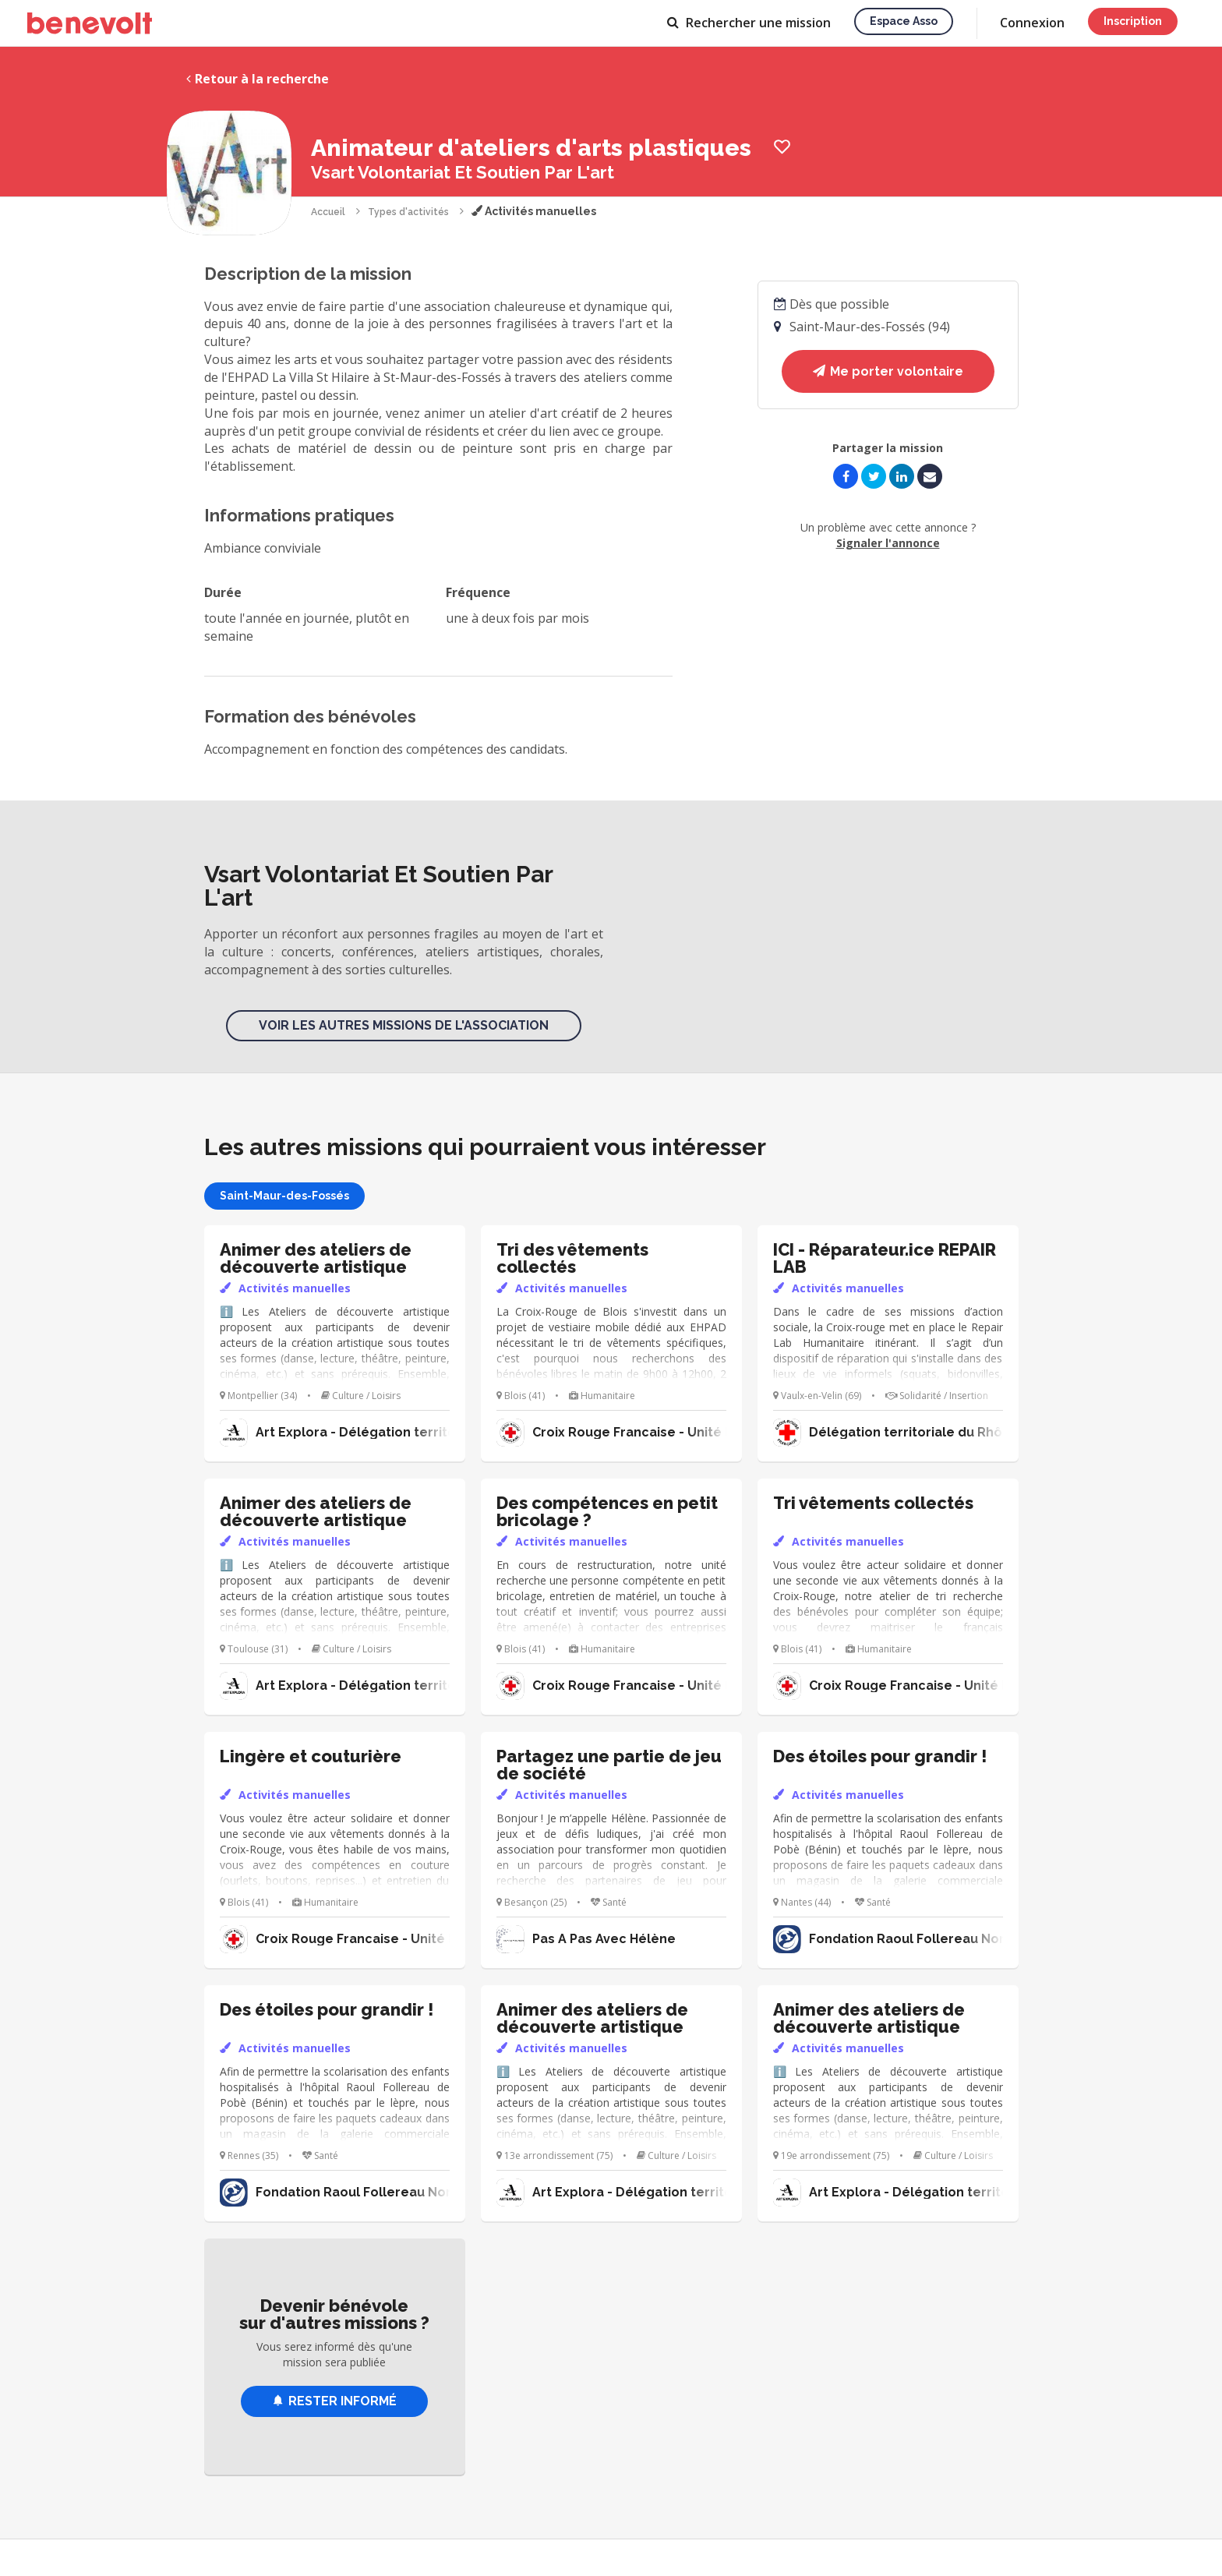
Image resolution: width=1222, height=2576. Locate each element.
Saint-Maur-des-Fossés (284, 1195)
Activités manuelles (533, 211)
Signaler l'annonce (888, 542)
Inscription (1133, 21)
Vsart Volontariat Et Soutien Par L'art (462, 172)
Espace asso (904, 21)
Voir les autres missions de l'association (404, 1025)
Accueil (328, 212)
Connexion (1032, 22)
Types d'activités (408, 212)
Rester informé (334, 2401)
